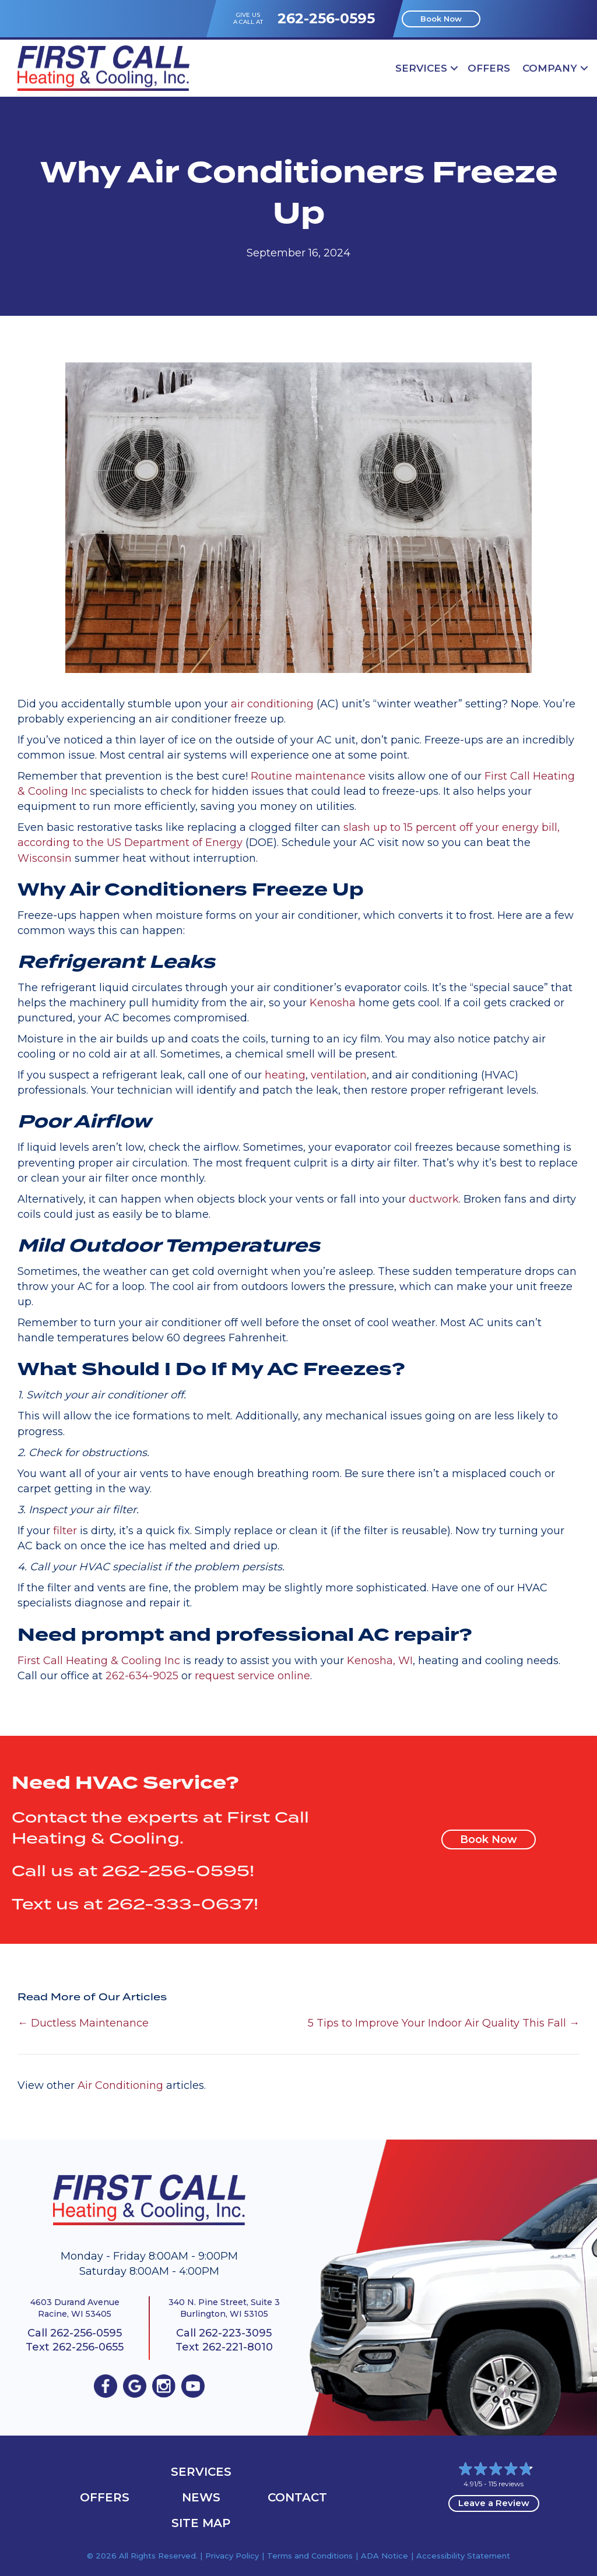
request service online (252, 1675)
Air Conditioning (120, 2085)
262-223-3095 (235, 2333)
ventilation (339, 1075)
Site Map (200, 2523)
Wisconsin (44, 858)
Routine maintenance (308, 776)
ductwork (434, 1199)
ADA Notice (384, 2555)
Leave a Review (493, 2502)
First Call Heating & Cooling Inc (98, 1660)
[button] (454, 68)
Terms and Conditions (310, 2555)
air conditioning (272, 703)
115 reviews (506, 2483)
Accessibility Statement (463, 2555)
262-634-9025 (142, 1675)
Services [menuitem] (421, 68)
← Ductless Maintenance (83, 2023)
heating (285, 1075)
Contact (297, 2497)
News (201, 2497)
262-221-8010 (237, 2347)
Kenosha (333, 1002)
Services (201, 2472)
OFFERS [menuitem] (489, 68)
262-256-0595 (326, 18)
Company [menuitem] (549, 68)
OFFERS (104, 2497)
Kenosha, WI (380, 1660)
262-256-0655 (88, 2347)
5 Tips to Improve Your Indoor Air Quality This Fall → (444, 2023)
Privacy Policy (232, 2555)
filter (65, 1530)
